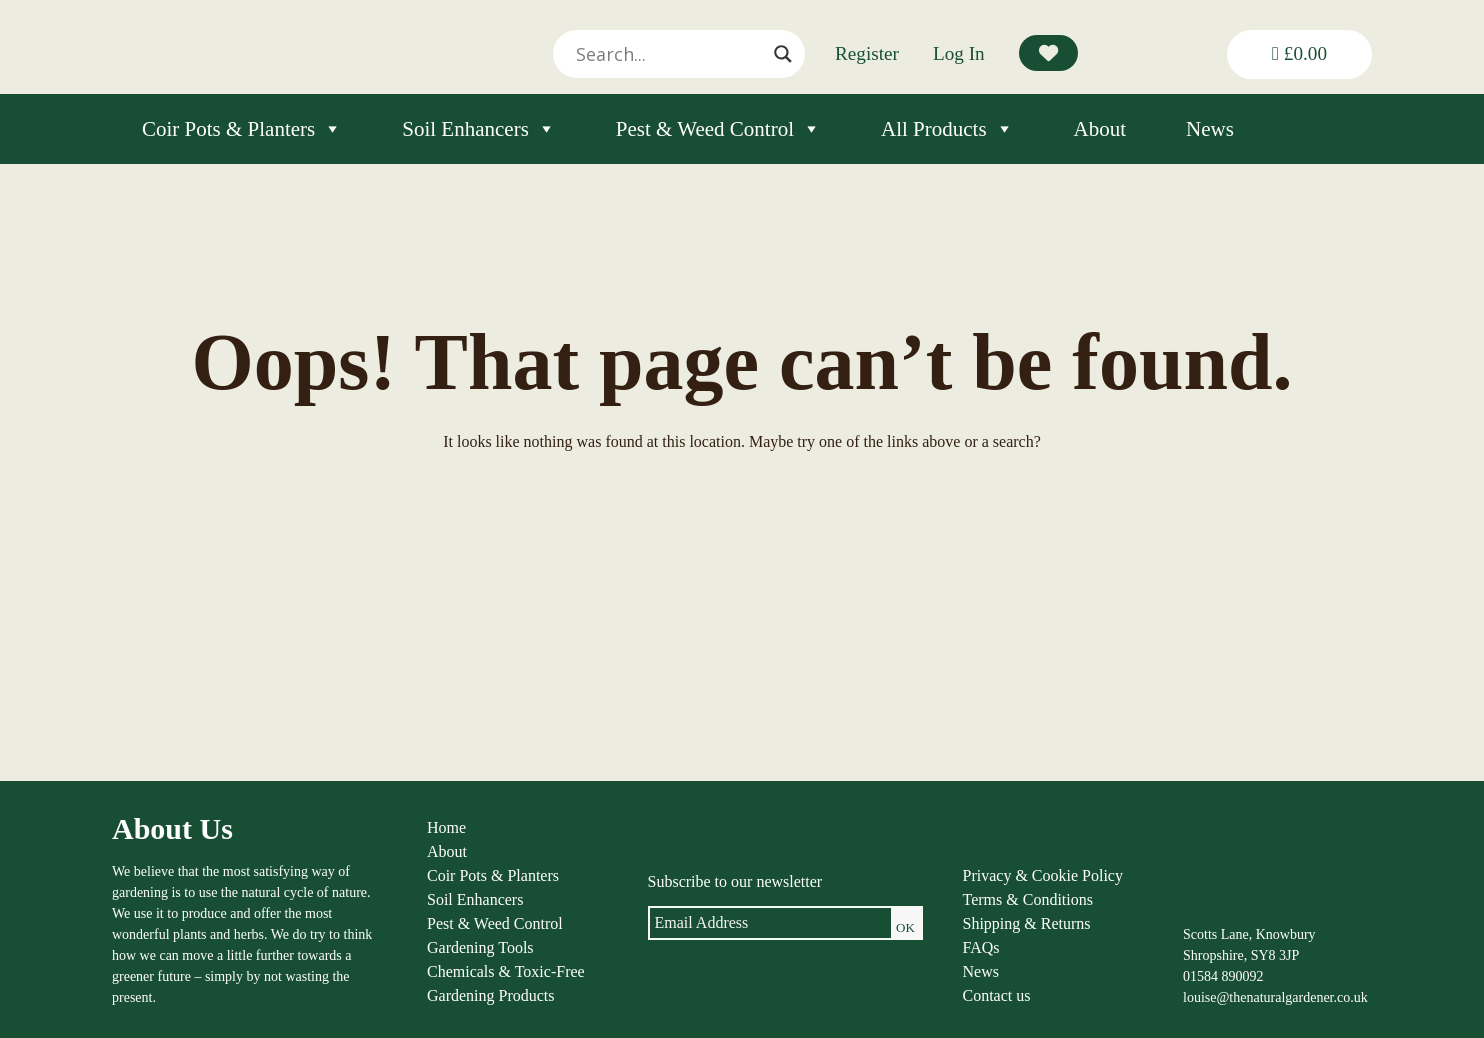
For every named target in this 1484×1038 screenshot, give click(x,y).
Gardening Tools (480, 947)
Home (446, 827)
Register (867, 53)
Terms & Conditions (1028, 899)
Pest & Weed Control (718, 129)
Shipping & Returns (1027, 923)
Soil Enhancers (479, 129)
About (1100, 129)
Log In (959, 53)
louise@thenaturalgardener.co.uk (1275, 997)
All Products (947, 129)
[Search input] (670, 54)
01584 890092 (1223, 976)
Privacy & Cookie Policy (1043, 875)
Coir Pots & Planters (242, 129)
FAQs (981, 947)
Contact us (997, 995)
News (1210, 129)
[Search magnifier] (783, 54)
